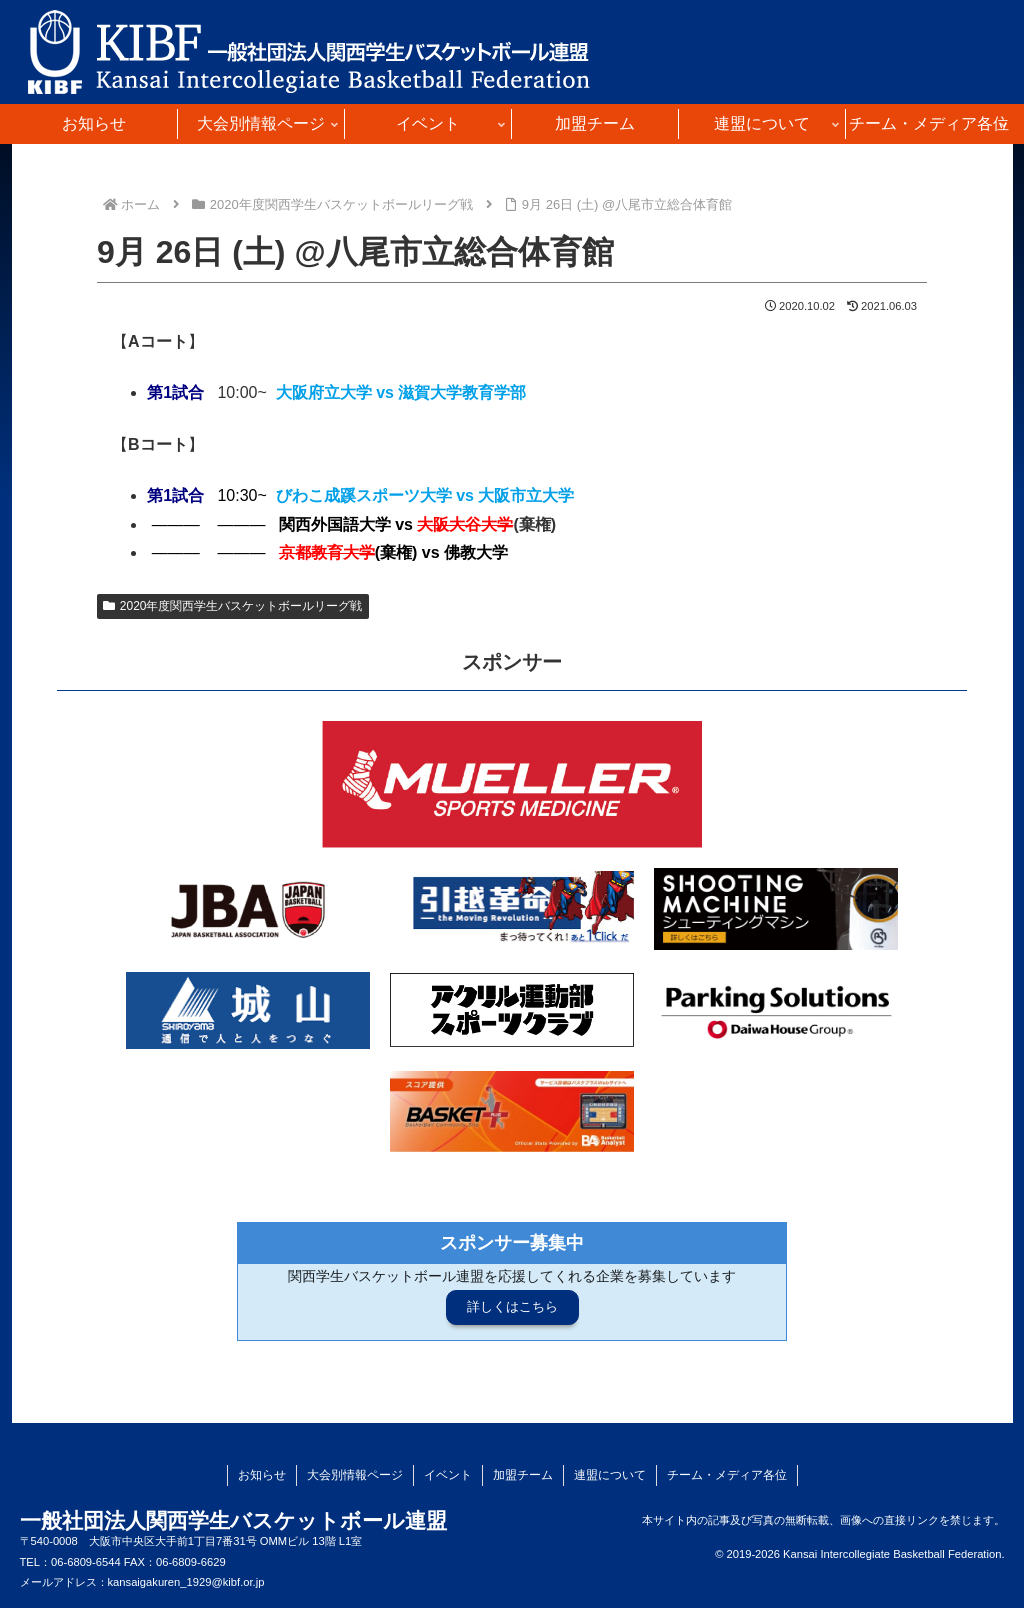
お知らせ (262, 1475)
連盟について (610, 1475)
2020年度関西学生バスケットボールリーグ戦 (233, 606)
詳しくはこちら (512, 1306)
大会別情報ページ (355, 1475)
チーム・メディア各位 (727, 1475)
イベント (448, 1475)
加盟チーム (523, 1475)
